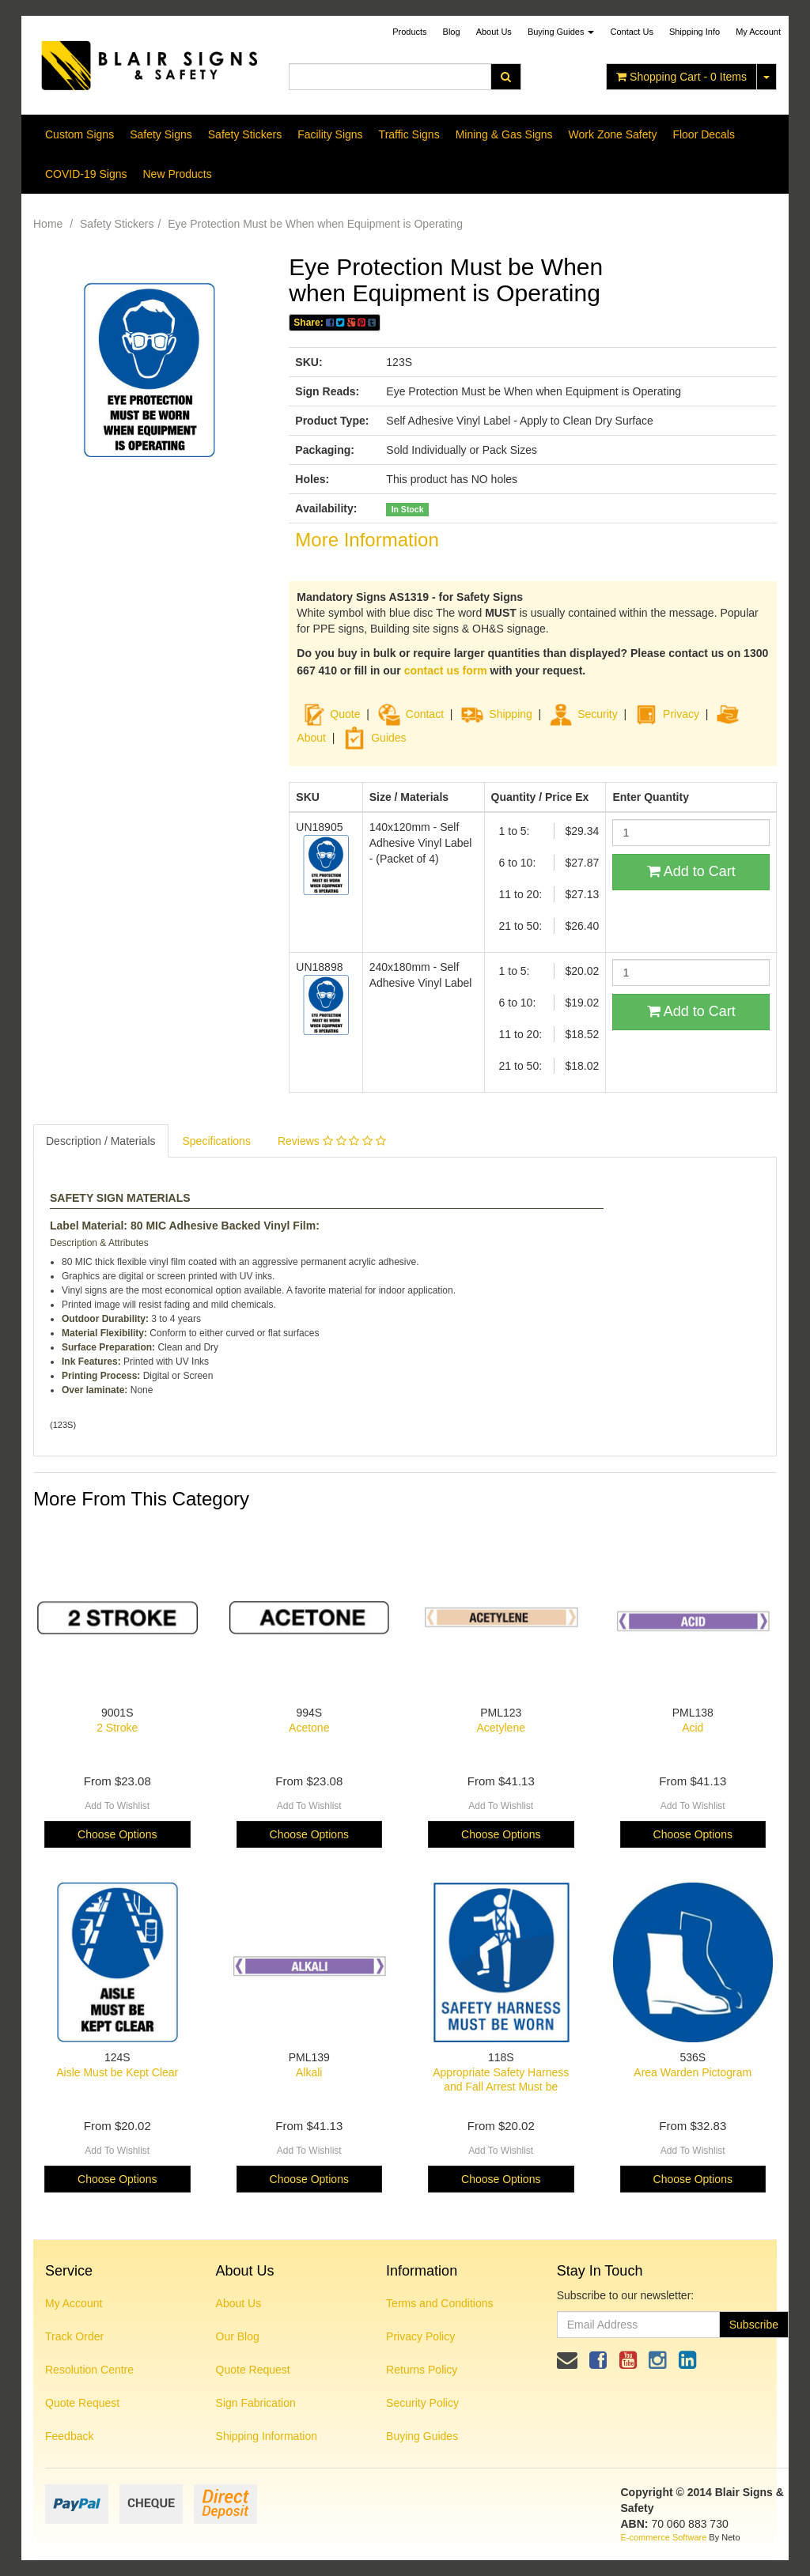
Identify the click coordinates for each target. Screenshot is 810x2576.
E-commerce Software (664, 2537)
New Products (176, 174)
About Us (494, 31)
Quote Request (82, 2403)
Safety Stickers (245, 134)
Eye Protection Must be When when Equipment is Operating (315, 223)
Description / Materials (101, 1141)
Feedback (69, 2436)
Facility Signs (329, 134)
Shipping (510, 714)
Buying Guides (561, 31)
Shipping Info (694, 31)
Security (583, 714)
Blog (451, 31)
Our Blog (237, 2336)
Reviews (332, 1141)
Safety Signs (161, 134)
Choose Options (117, 1834)
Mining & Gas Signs (504, 134)
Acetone (309, 1727)
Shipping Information (266, 2436)
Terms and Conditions (439, 2303)
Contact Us (631, 31)
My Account (73, 2303)
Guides (374, 737)
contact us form (445, 670)
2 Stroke (117, 1727)
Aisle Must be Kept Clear (117, 2072)
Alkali (309, 2072)
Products (409, 31)
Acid (692, 1727)
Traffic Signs (409, 134)
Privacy (681, 714)
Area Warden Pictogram (692, 2072)
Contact (425, 714)
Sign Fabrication (256, 2403)
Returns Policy (421, 2369)
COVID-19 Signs (86, 174)
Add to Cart (691, 871)
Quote (345, 714)
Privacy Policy (420, 2336)
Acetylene (501, 1727)
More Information (366, 539)
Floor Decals (703, 134)
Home (47, 223)
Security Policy (422, 2403)
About (311, 737)
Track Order (74, 2336)
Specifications (217, 1141)
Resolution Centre (89, 2369)
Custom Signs (79, 134)
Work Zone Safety (613, 134)
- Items (681, 76)
